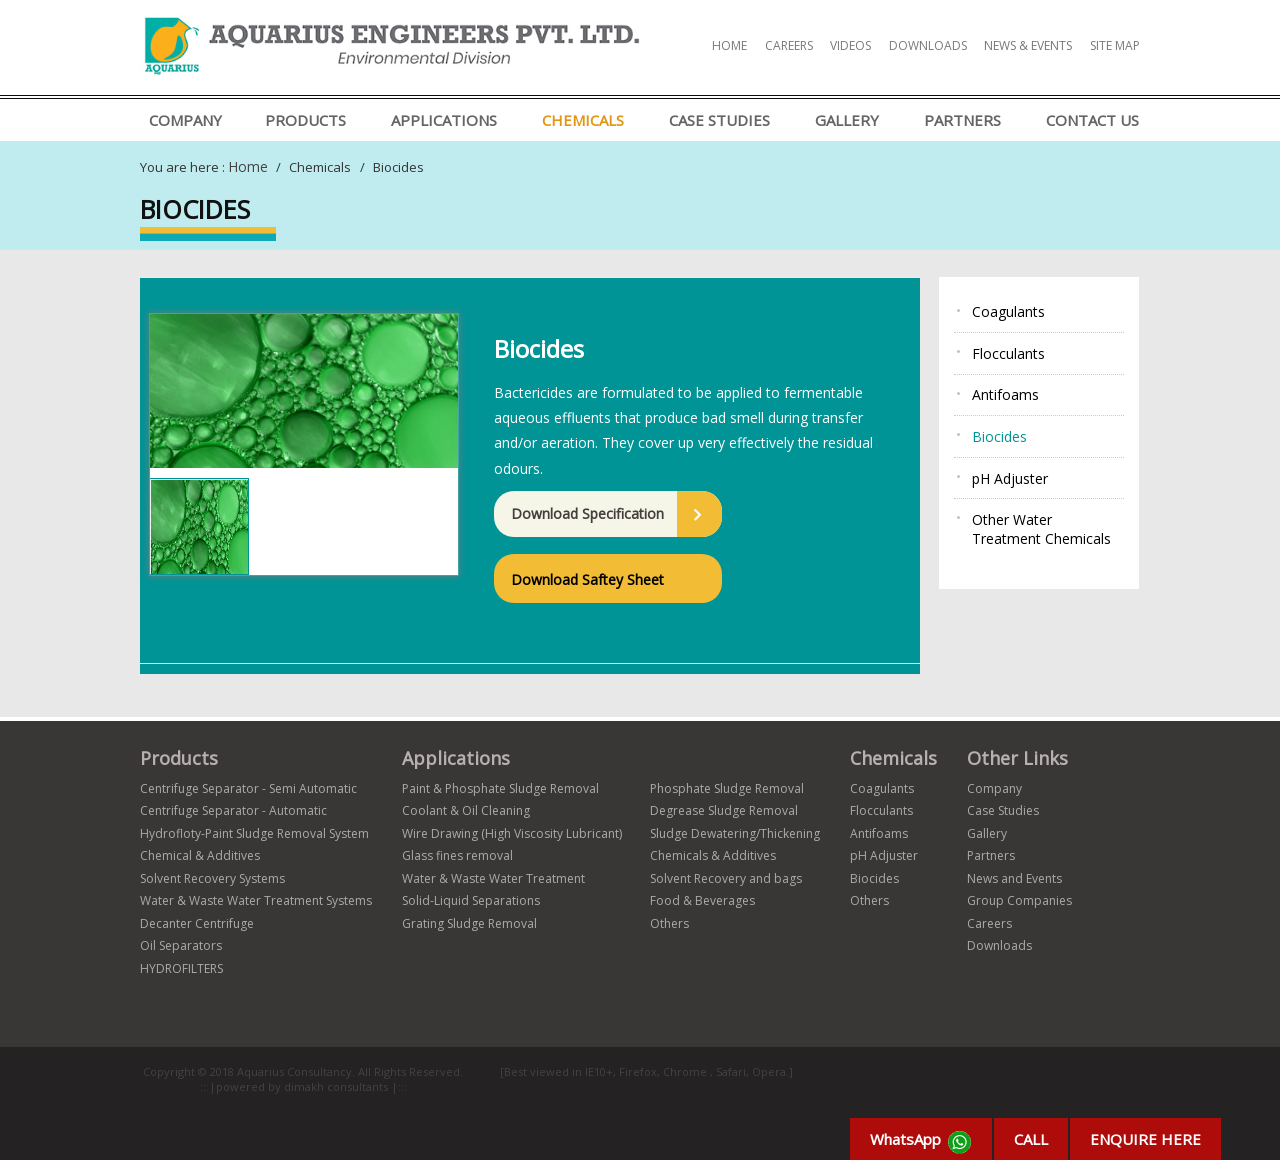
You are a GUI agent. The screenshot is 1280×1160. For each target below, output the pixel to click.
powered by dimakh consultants (303, 1086)
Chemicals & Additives (713, 855)
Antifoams (1005, 394)
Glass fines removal (457, 855)
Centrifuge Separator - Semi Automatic (248, 788)
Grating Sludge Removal (469, 923)
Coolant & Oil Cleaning (466, 810)
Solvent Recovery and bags (726, 878)
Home (729, 45)
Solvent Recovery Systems (212, 878)
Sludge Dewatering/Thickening (735, 833)
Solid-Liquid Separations (471, 900)
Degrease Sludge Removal (724, 810)
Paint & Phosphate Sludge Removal (500, 788)
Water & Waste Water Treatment (493, 878)
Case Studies (719, 120)
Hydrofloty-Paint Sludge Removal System (254, 833)
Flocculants (1008, 353)
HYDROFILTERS (181, 968)
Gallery (847, 120)
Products (305, 120)
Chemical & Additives (200, 855)
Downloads (928, 45)
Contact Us (1092, 120)
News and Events (1014, 878)
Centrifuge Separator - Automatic (233, 810)
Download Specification (587, 513)
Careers (789, 45)
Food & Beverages (702, 900)
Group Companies (1019, 900)
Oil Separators (181, 945)
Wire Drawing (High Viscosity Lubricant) (512, 833)
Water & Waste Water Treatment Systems (256, 900)
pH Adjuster (1010, 478)
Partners (962, 120)
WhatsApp (921, 1142)
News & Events (1028, 45)
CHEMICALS (583, 120)
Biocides (999, 436)
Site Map (1115, 45)
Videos (850, 45)
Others (669, 923)
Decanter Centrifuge (197, 923)
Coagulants (1008, 311)
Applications (444, 120)
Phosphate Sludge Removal (727, 788)
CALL (1031, 1139)
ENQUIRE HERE (1145, 1139)
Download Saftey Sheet (587, 579)
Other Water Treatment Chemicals (1041, 529)
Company (185, 120)
